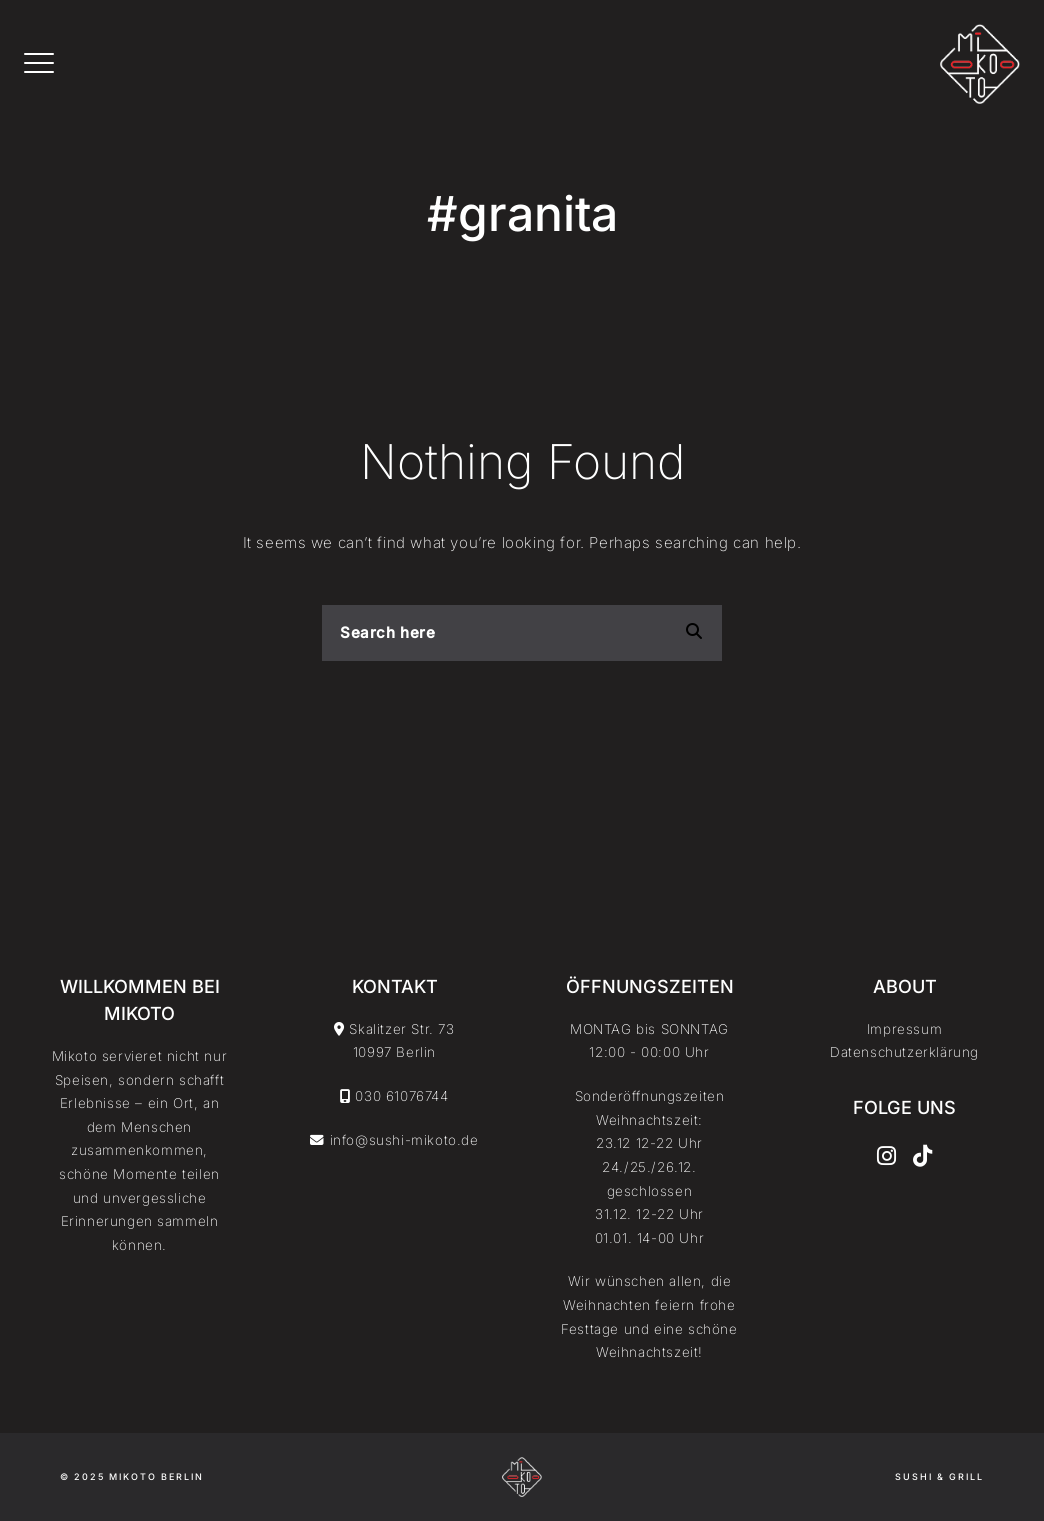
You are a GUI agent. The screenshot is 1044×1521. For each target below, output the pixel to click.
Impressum (904, 1029)
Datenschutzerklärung (904, 1052)
